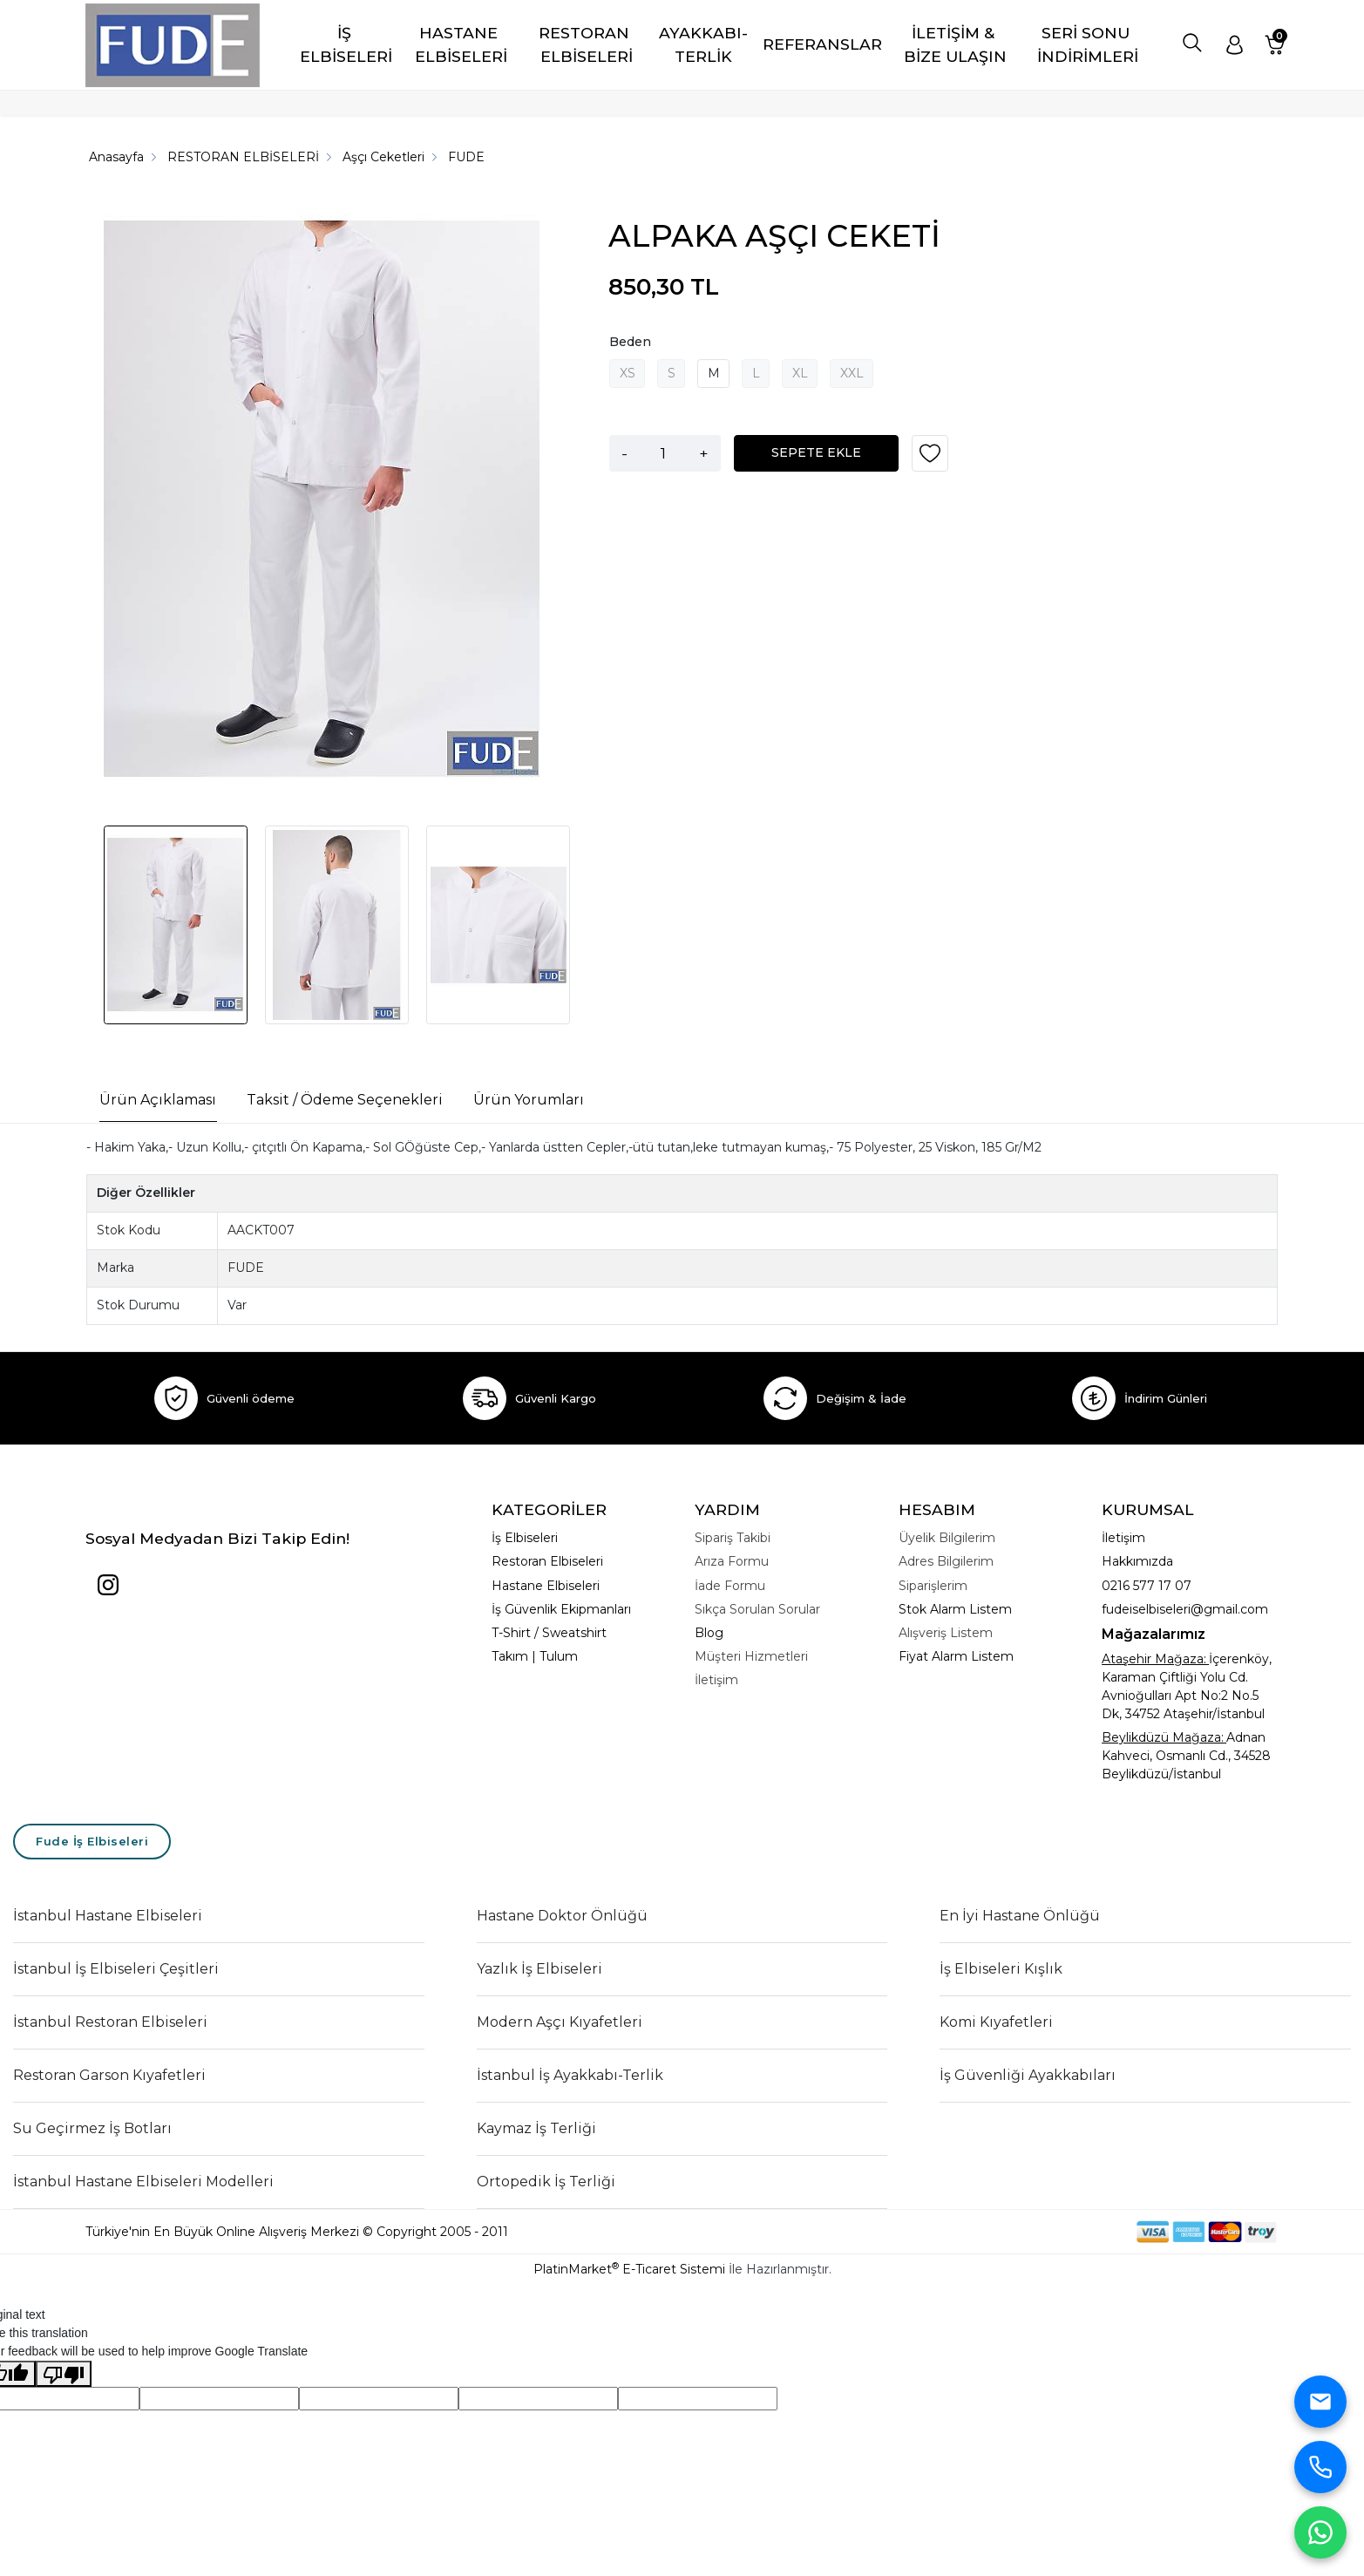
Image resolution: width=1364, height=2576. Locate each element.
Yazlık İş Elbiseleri (539, 1969)
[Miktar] (663, 453)
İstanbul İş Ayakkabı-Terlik (570, 2075)
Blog (709, 1633)
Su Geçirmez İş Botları (92, 2128)
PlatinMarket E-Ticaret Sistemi (629, 2269)
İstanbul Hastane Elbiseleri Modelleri (143, 2181)
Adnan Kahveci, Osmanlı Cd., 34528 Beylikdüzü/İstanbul (1186, 1756)
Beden (630, 342)
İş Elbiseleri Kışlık (1001, 1969)
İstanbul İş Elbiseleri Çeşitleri (116, 1969)
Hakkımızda (1137, 1561)
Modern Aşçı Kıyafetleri (559, 2022)
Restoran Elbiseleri (547, 1561)
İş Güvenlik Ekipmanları (561, 1609)
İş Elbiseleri (525, 1538)
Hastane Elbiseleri (546, 1586)
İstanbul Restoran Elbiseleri (110, 2022)
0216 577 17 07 (1146, 1586)
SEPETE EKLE (816, 452)
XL (800, 373)
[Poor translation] (64, 2374)
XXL (852, 373)
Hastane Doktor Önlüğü (562, 1915)
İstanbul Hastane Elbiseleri (107, 1915)
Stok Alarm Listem (955, 1609)
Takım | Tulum (535, 1656)
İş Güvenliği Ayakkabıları (1028, 2075)
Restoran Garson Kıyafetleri (109, 2075)
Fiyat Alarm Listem (956, 1656)
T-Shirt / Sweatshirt (549, 1633)
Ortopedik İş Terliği (546, 2181)
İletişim (1123, 1538)
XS (627, 373)
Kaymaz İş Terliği (536, 2128)
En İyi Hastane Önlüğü (1020, 1915)
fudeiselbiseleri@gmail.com (1185, 1609)
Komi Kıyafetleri (996, 2022)
